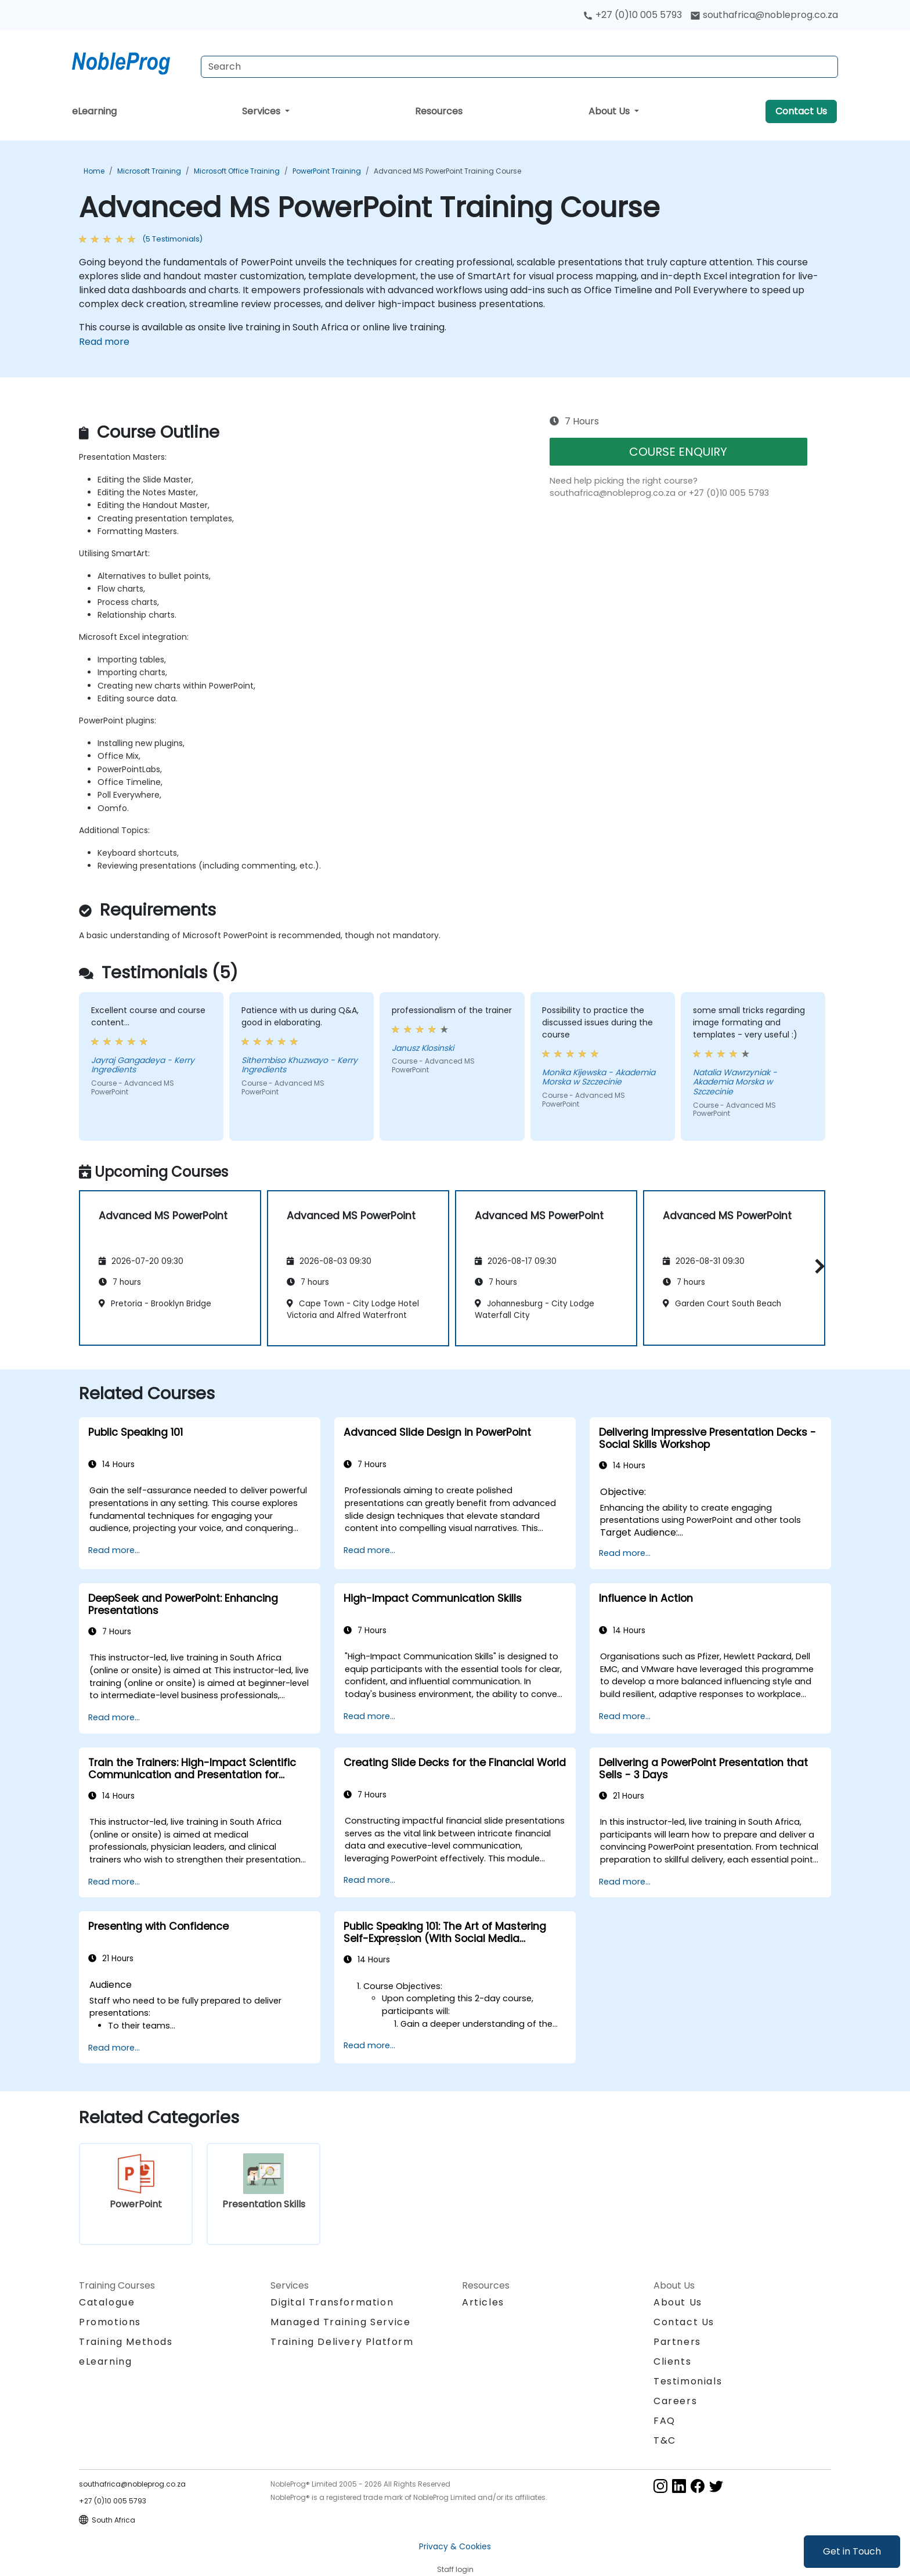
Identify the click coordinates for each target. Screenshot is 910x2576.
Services (262, 111)
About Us (610, 111)
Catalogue (107, 2302)
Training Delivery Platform (342, 2341)
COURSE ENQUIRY (678, 452)
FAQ (664, 2420)
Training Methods (126, 2341)
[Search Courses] (519, 67)
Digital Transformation (331, 2302)
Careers (675, 2401)
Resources (439, 111)
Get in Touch (852, 2551)
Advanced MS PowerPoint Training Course (447, 171)
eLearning (94, 111)
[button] (817, 1266)
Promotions (110, 2322)
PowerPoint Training (326, 171)
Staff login (455, 2569)
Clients (672, 2361)
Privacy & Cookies (455, 2546)
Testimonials (687, 2381)
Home (94, 171)
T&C (664, 2440)
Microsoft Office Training (237, 171)
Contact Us (801, 111)
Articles (483, 2302)
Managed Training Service (340, 2322)
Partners (677, 2341)
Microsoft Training (149, 171)
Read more (104, 341)
